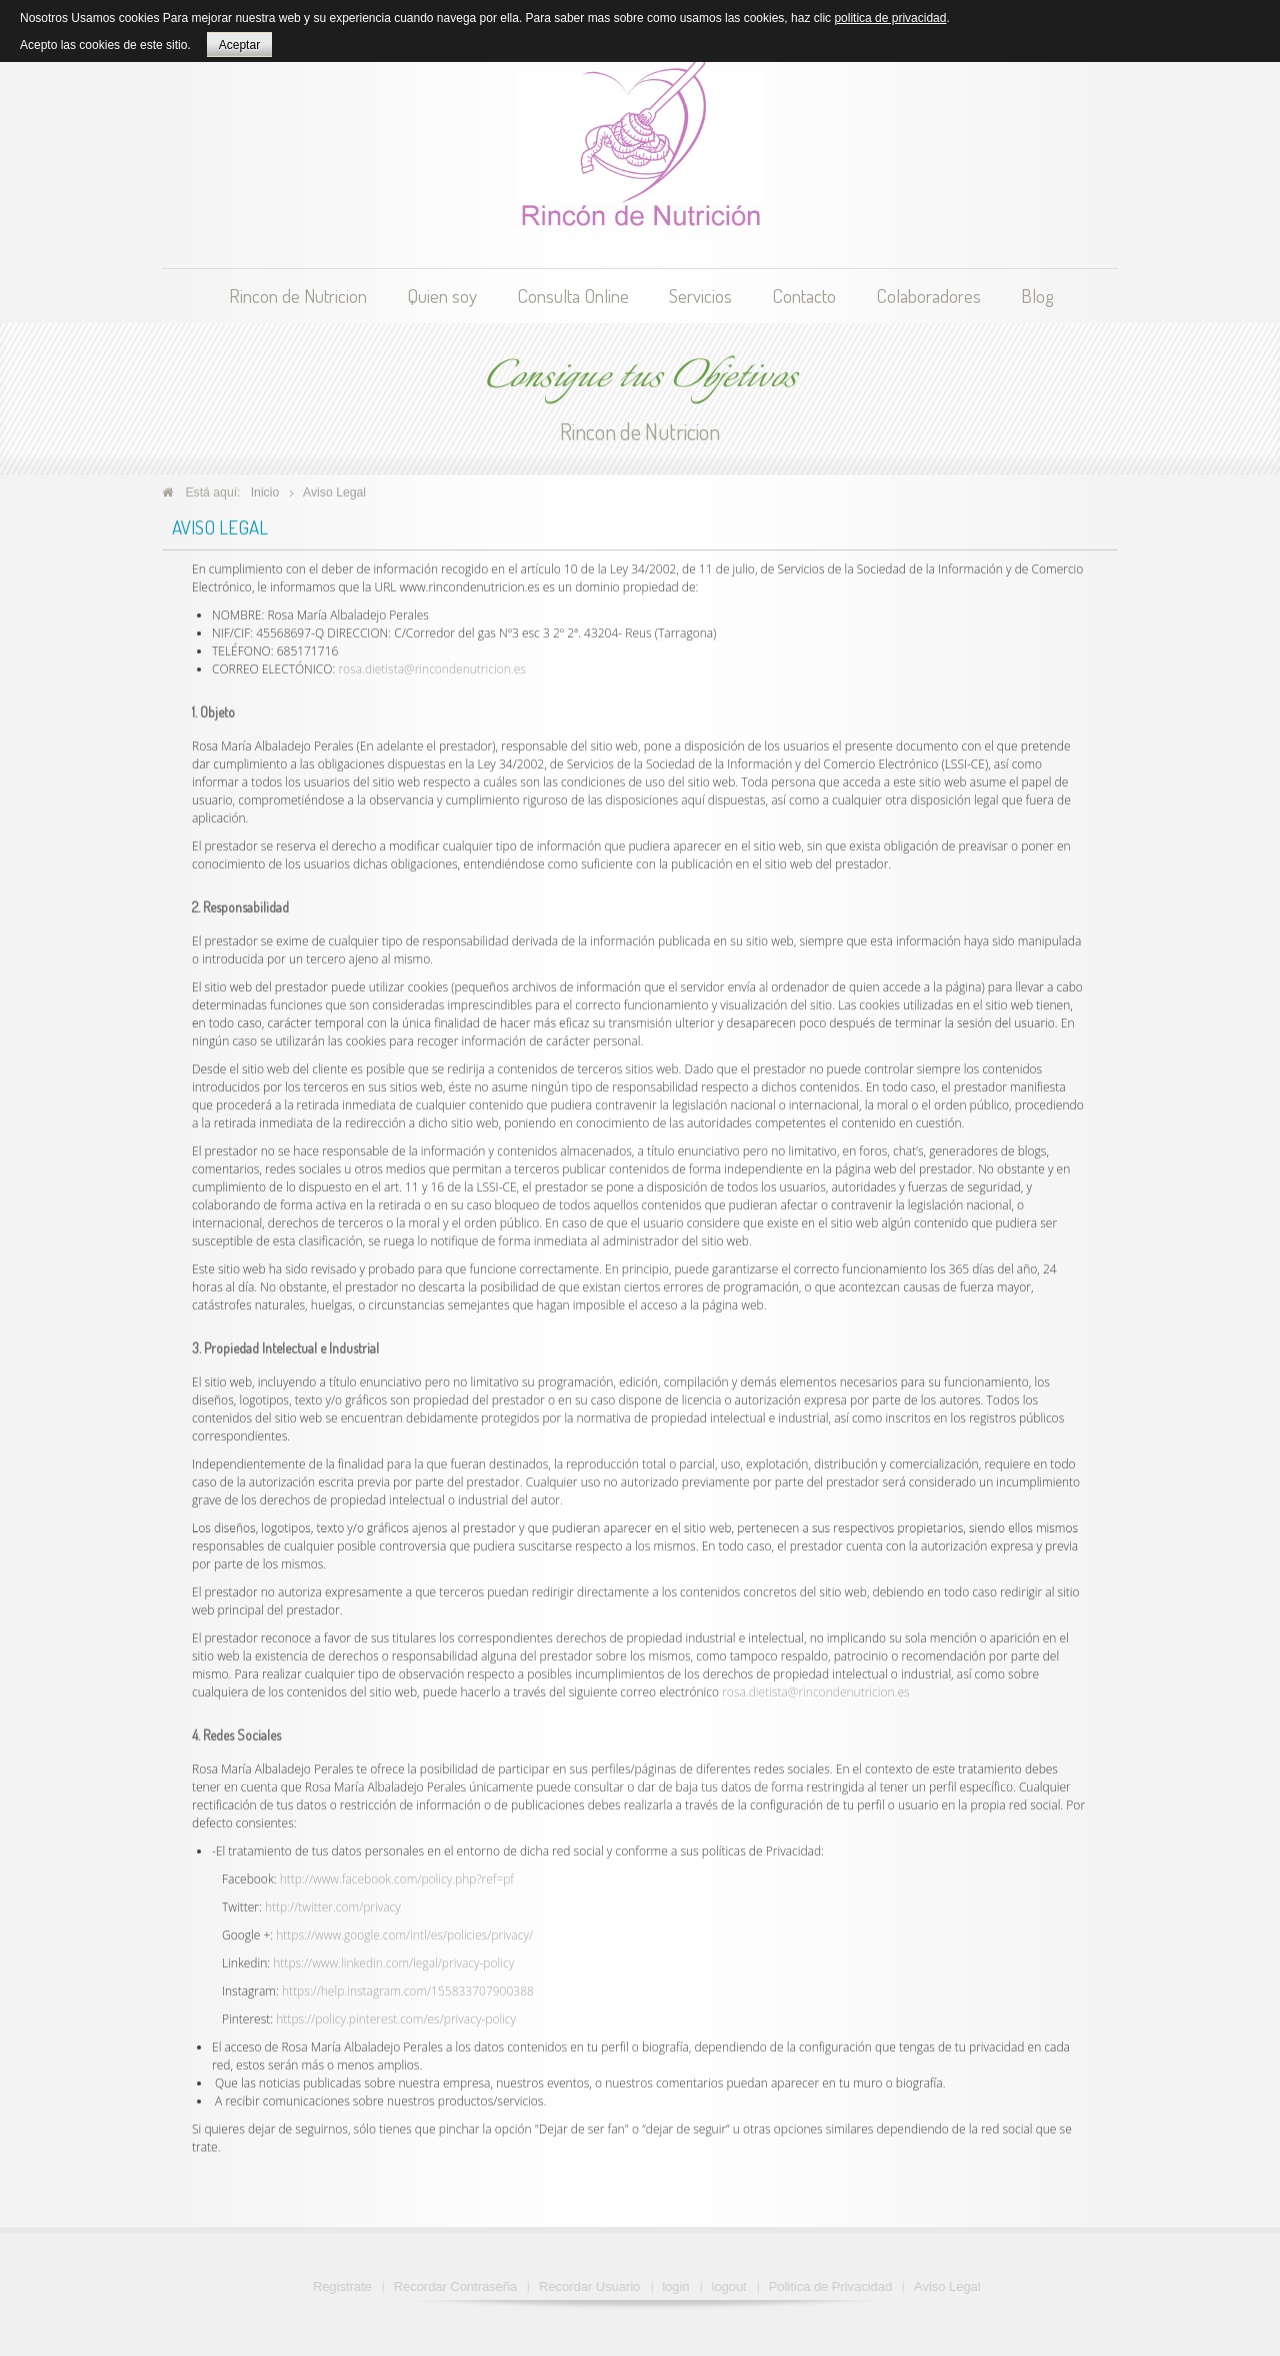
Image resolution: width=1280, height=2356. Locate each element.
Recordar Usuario (594, 2286)
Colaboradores (928, 295)
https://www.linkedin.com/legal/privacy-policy (393, 1958)
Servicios (700, 295)
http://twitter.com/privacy (333, 1902)
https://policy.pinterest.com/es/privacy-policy (396, 2014)
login (680, 2286)
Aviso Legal (952, 2286)
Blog (1037, 295)
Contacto (804, 295)
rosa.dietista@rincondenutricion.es (431, 665)
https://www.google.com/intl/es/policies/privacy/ (404, 1930)
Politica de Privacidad (835, 2286)
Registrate (347, 2286)
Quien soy (442, 295)
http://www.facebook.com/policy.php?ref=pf (397, 1874)
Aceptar (239, 45)
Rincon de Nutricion (298, 295)
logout (734, 2286)
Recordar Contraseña (460, 2286)
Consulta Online (573, 295)
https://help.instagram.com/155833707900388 (408, 1986)
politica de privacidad (890, 18)
